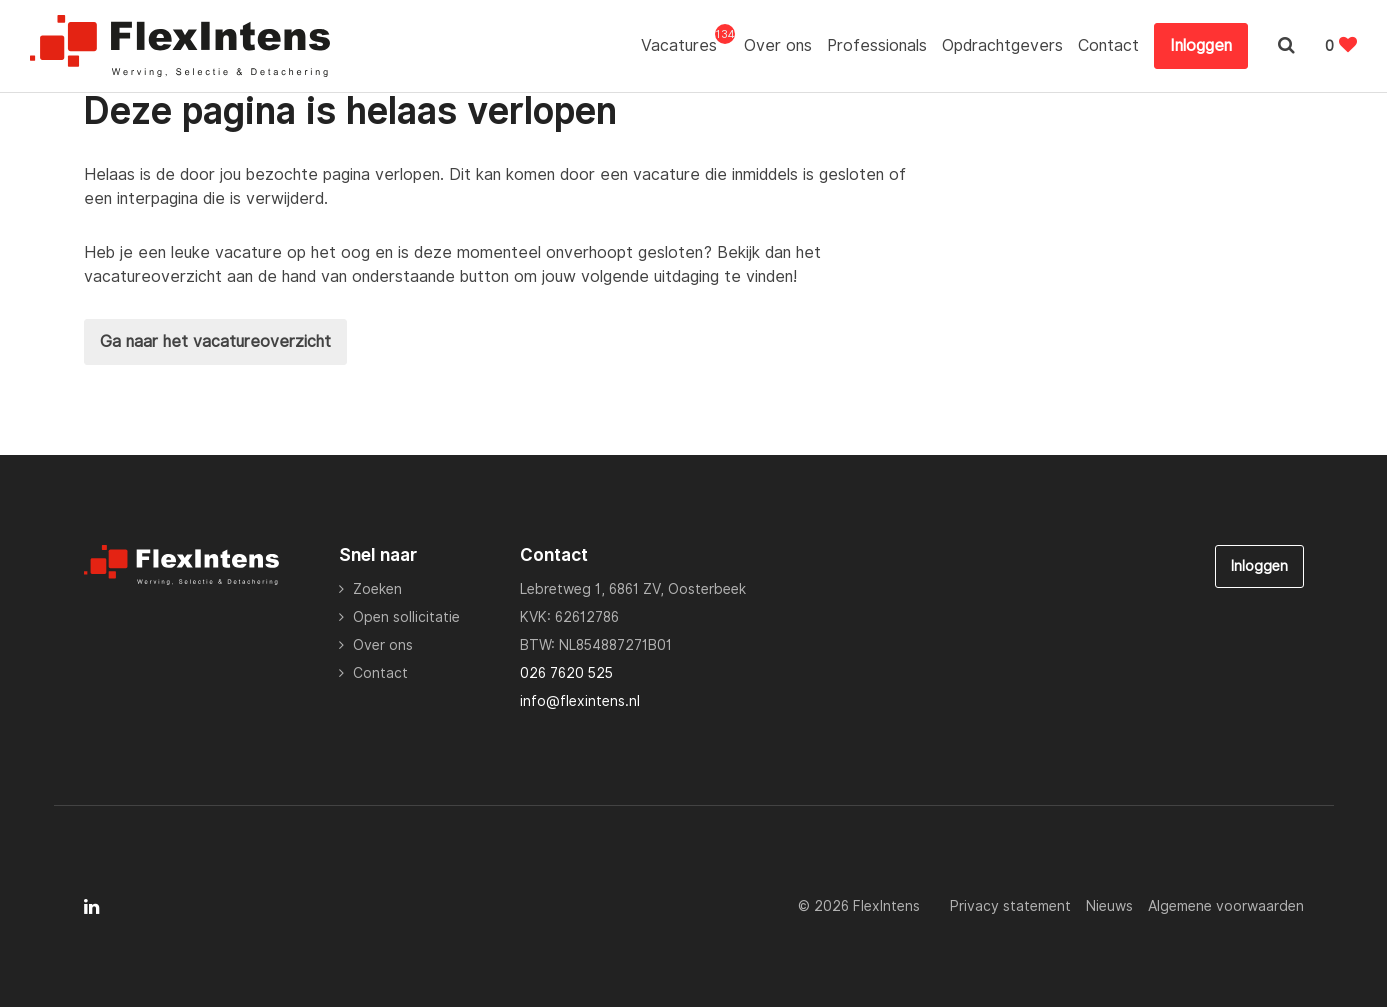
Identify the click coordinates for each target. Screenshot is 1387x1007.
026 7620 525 (566, 673)
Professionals (877, 45)
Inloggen (1201, 45)
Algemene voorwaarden (1226, 906)
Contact (1108, 45)
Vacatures (685, 44)
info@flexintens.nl (580, 701)
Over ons (778, 45)
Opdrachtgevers (1002, 45)
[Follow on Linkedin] (91, 907)
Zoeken (377, 589)
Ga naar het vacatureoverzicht (215, 341)
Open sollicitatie (406, 617)
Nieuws (1109, 906)
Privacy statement (1010, 906)
